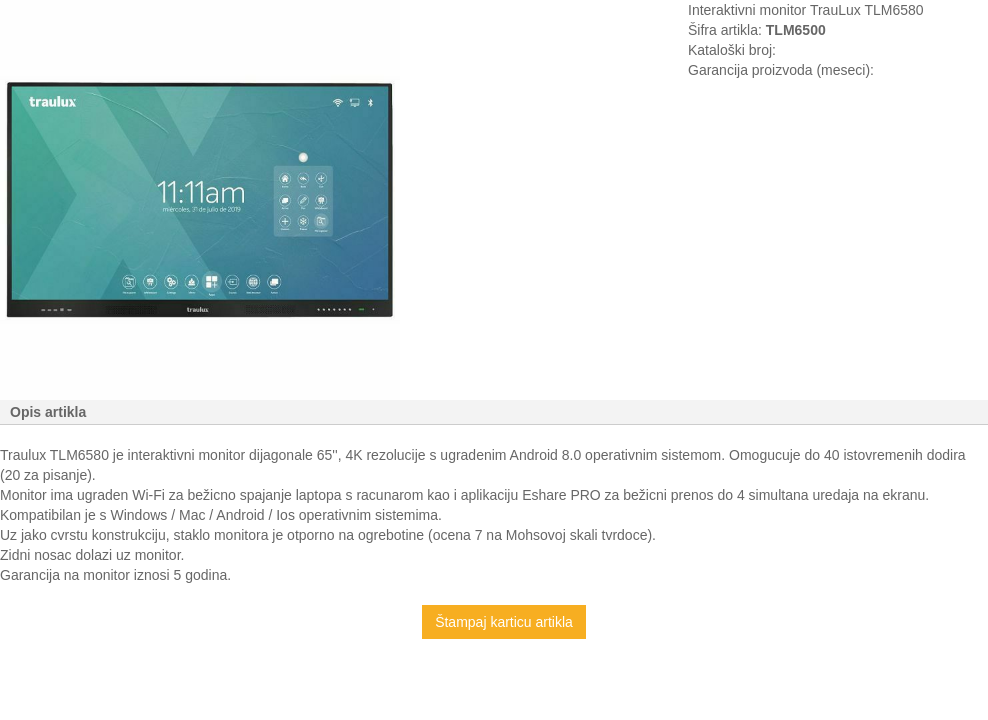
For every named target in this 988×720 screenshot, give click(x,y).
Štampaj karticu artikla (504, 622)
